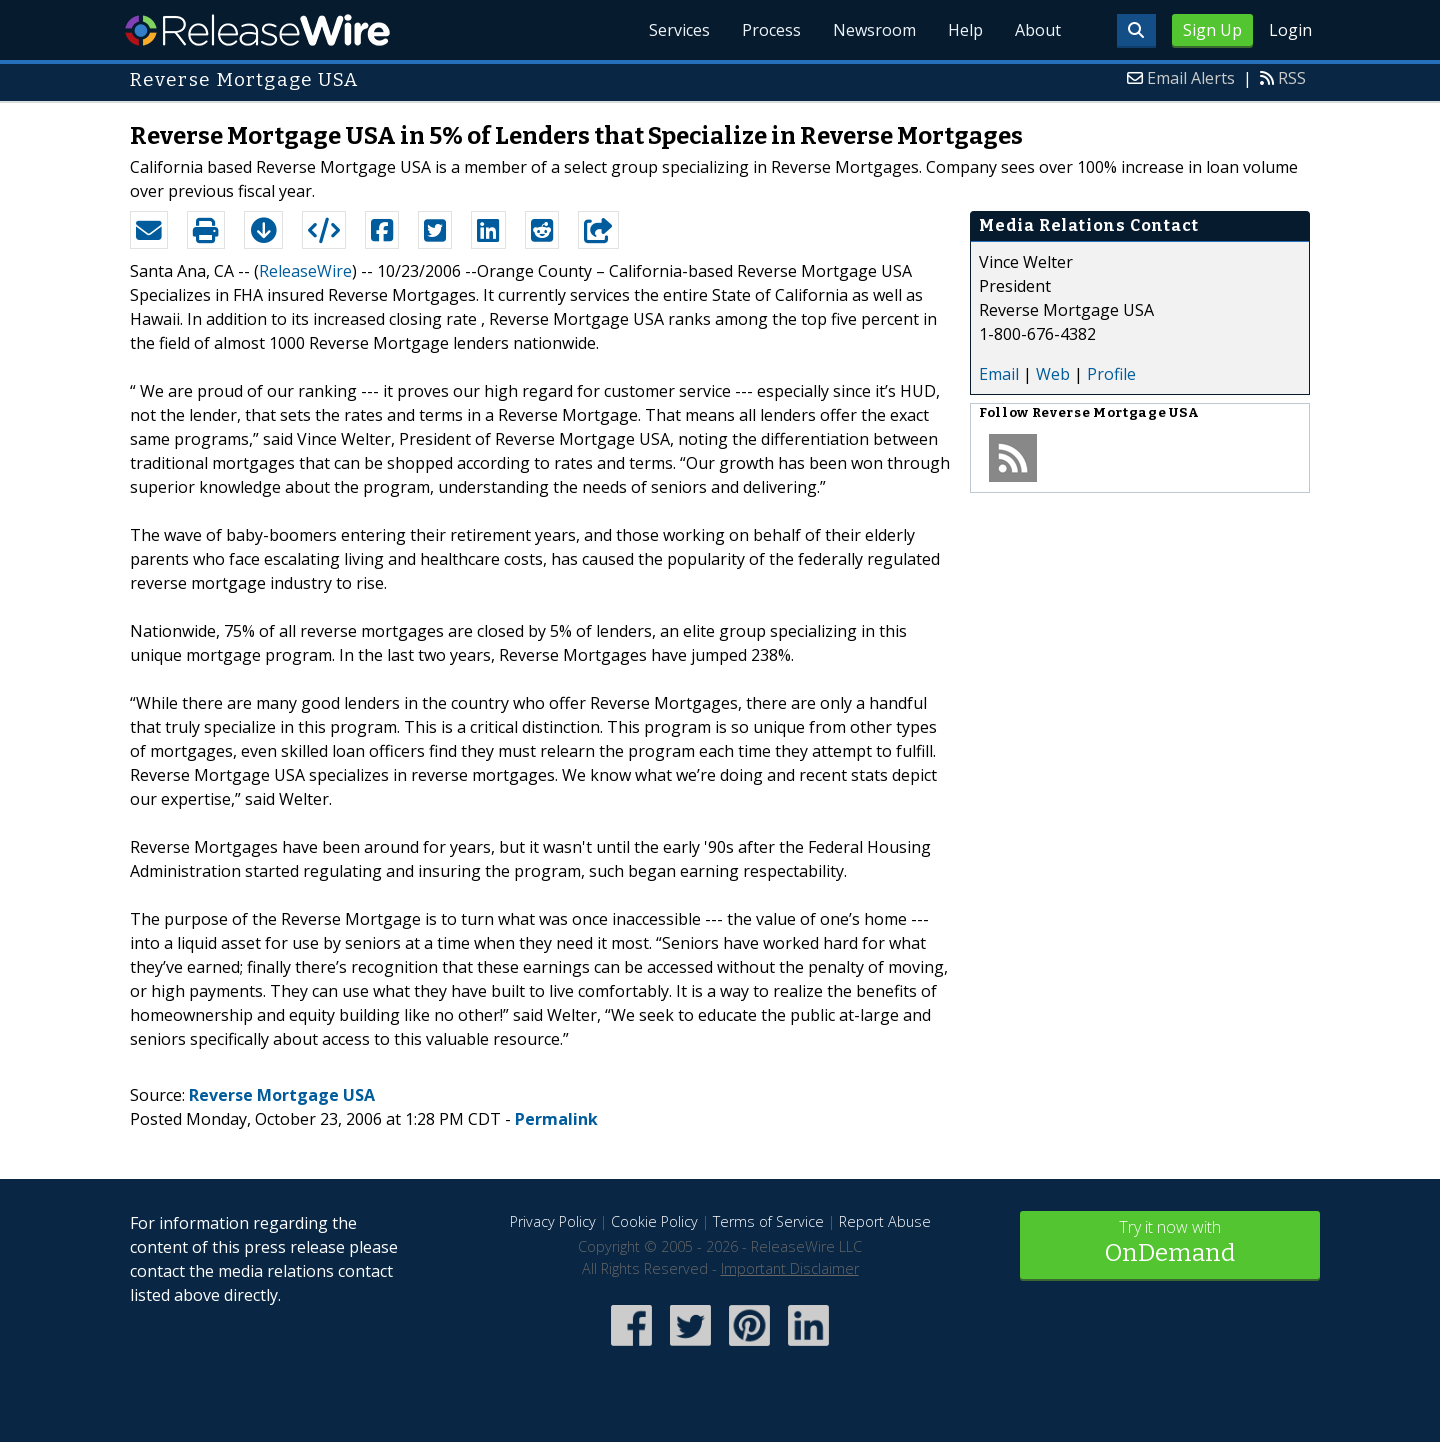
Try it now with (1170, 1243)
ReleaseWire (257, 30)
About (1038, 30)
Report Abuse (885, 1221)
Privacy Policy (553, 1221)
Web (1053, 374)
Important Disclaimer (790, 1268)
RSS (1292, 78)
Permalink (556, 1119)
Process (771, 30)
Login (1290, 30)
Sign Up (1212, 30)
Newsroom (874, 30)
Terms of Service (768, 1221)
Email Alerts (1191, 78)
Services (679, 30)
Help (965, 30)
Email (999, 374)
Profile (1111, 374)
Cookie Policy (654, 1221)
